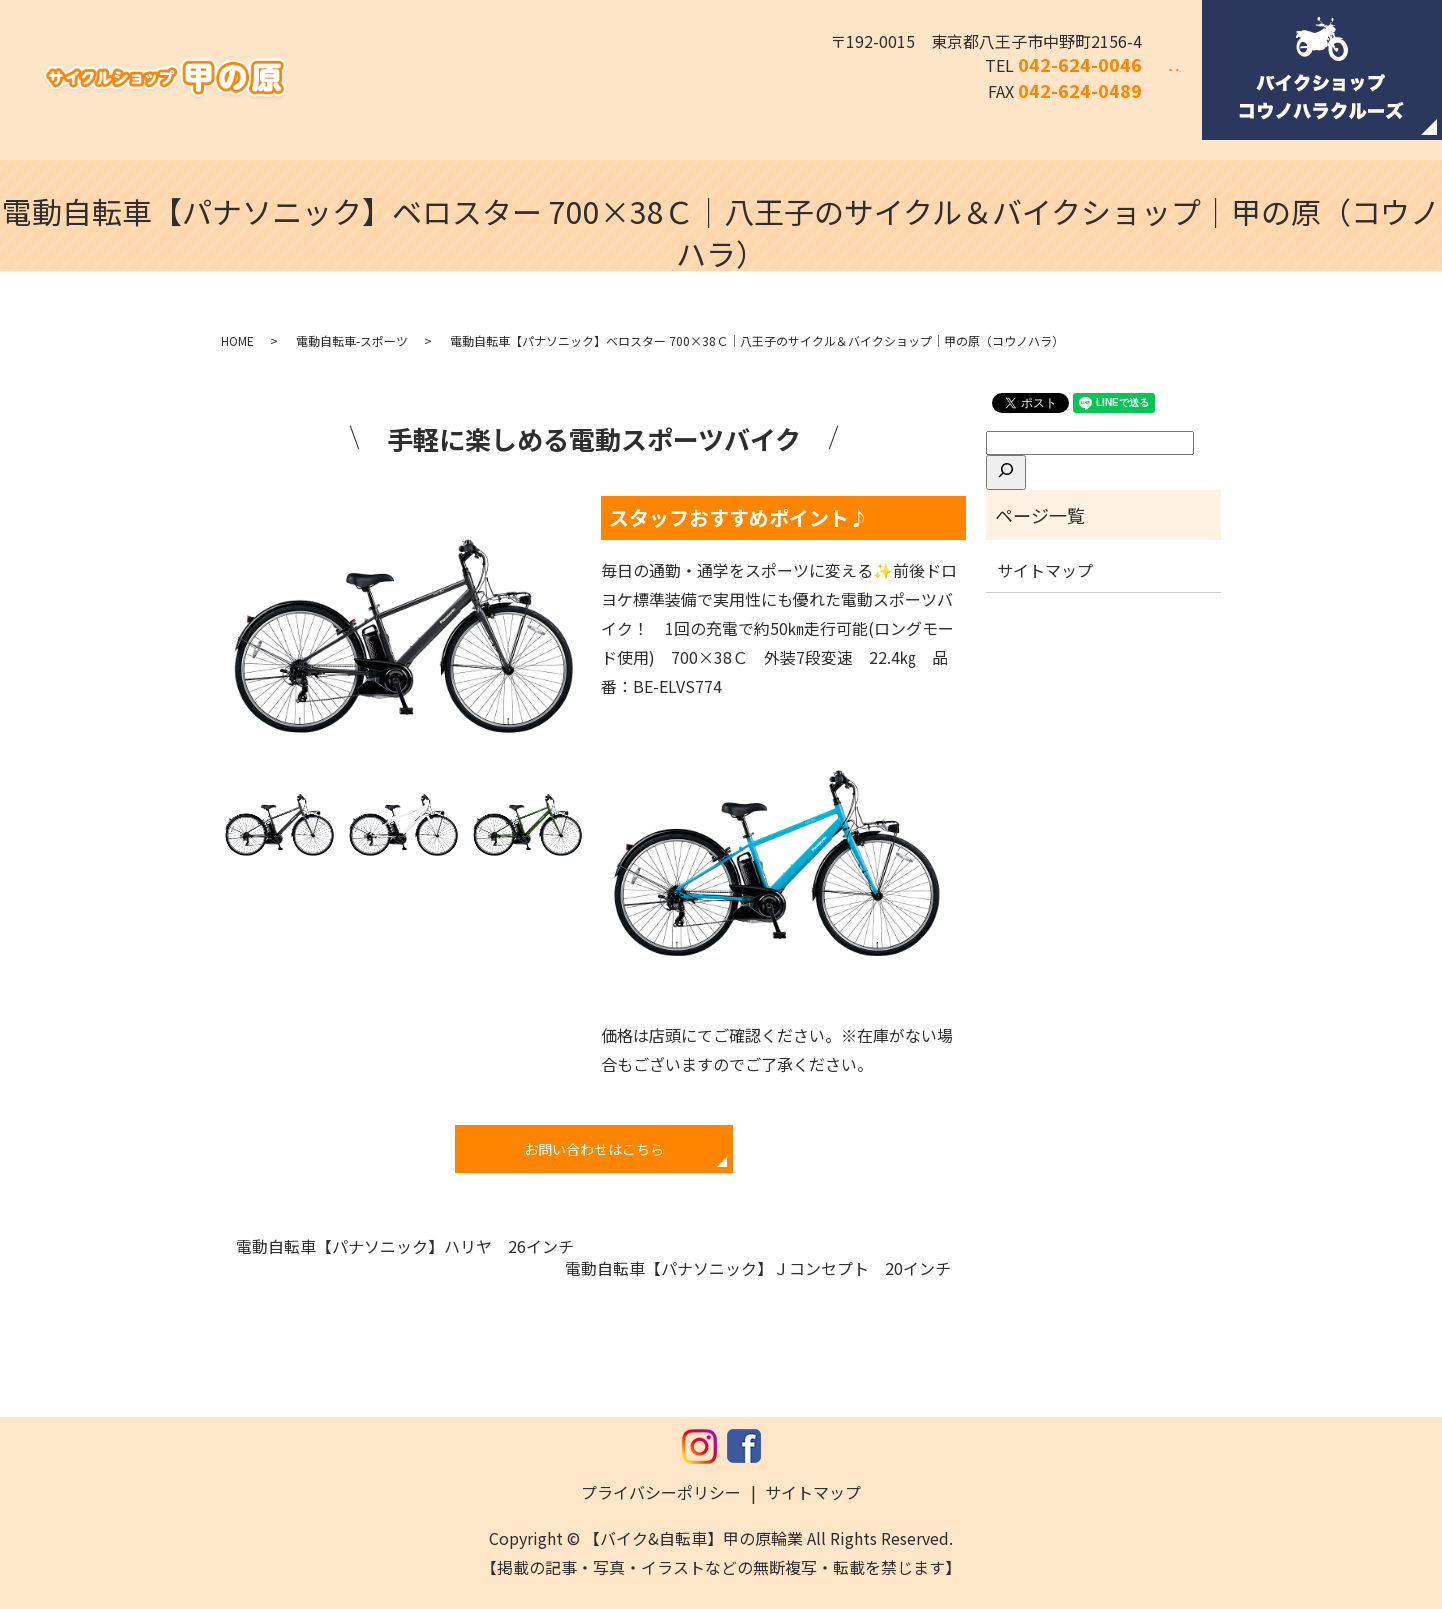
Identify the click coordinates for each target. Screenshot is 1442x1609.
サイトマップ (1045, 570)
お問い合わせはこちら (594, 1149)
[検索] (1006, 472)
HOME (237, 340)
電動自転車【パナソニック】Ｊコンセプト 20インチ (758, 1268)
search (1187, 83)
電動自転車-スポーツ (352, 340)
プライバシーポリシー (661, 1492)
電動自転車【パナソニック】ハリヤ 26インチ (405, 1246)
